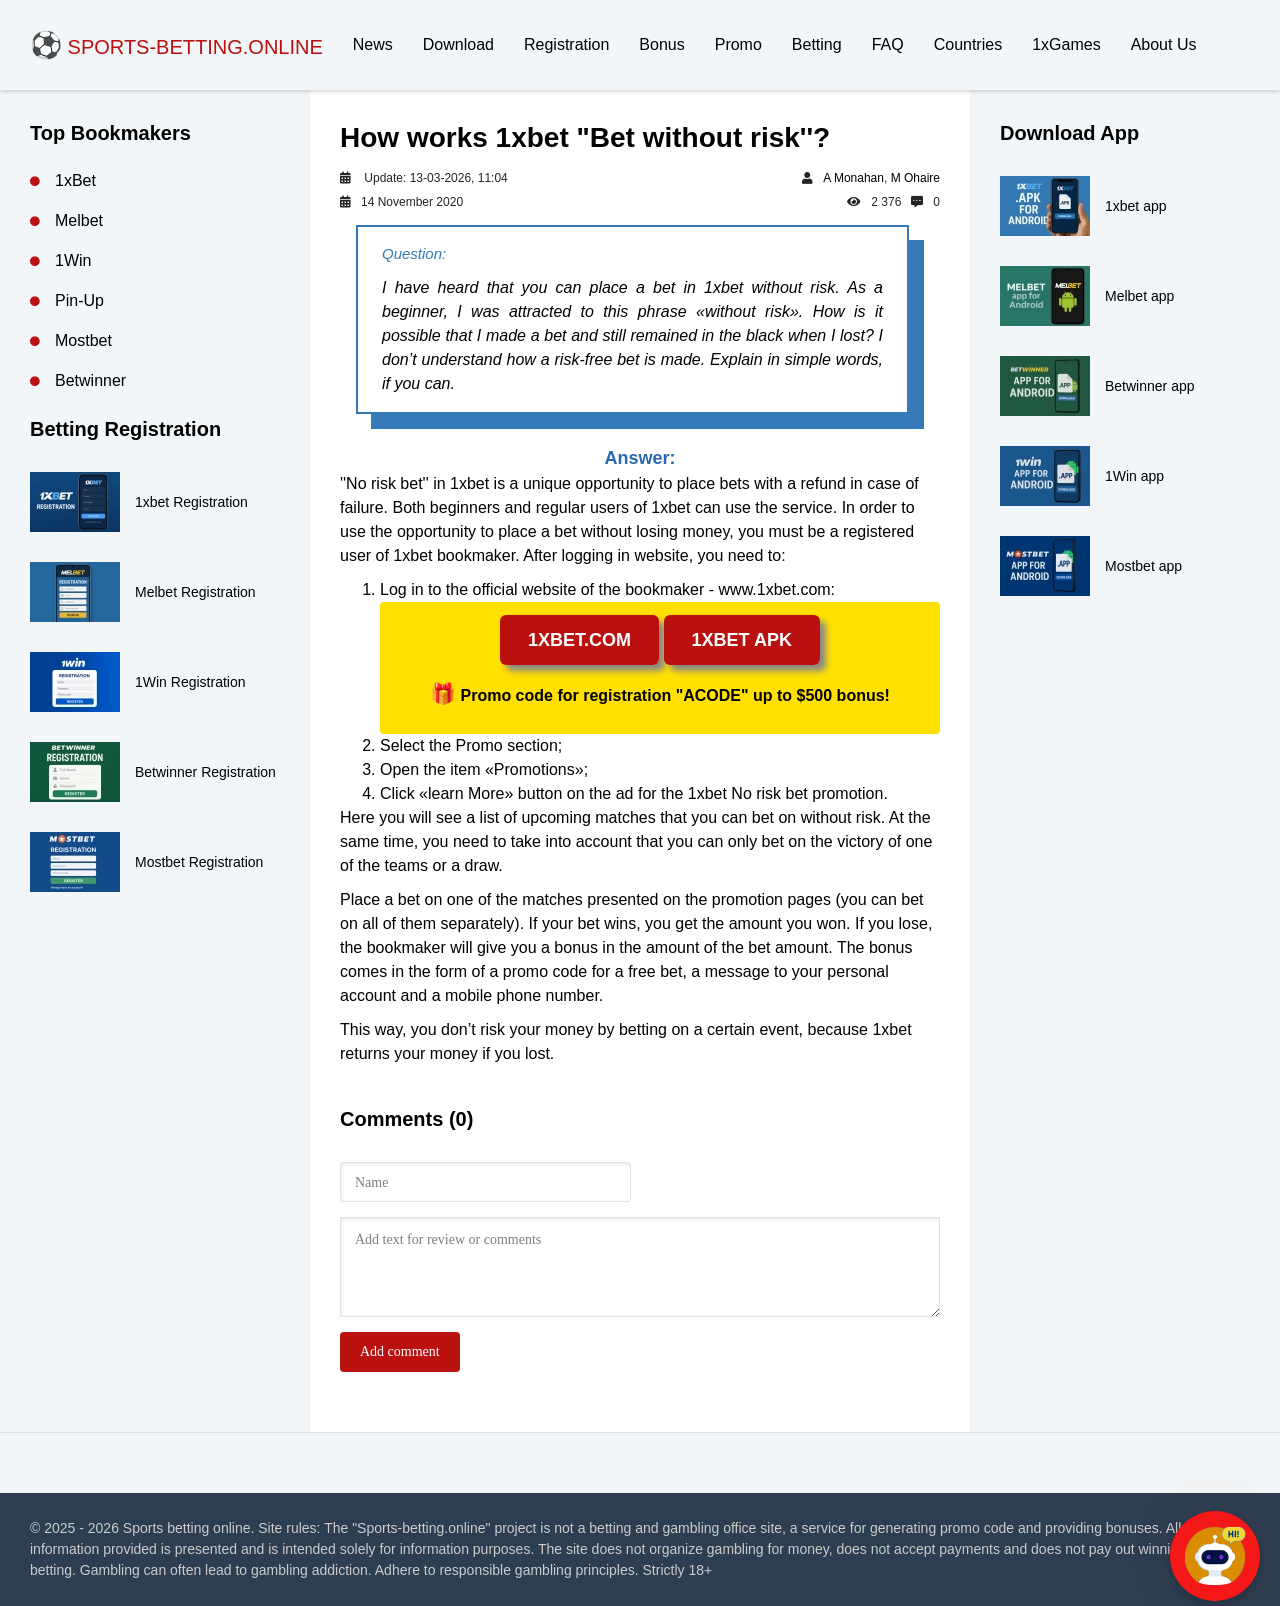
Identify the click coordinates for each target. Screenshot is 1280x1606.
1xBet (75, 180)
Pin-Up (79, 300)
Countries (968, 44)
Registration (566, 44)
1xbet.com (579, 640)
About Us (1164, 44)
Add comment (400, 1351)
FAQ (888, 44)
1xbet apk (742, 640)
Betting (817, 44)
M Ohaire (915, 178)
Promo (738, 44)
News (373, 44)
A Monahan (853, 178)
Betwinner (90, 380)
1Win (73, 260)
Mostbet (83, 340)
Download (458, 44)
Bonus (661, 44)
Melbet (79, 220)
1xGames (1066, 44)
